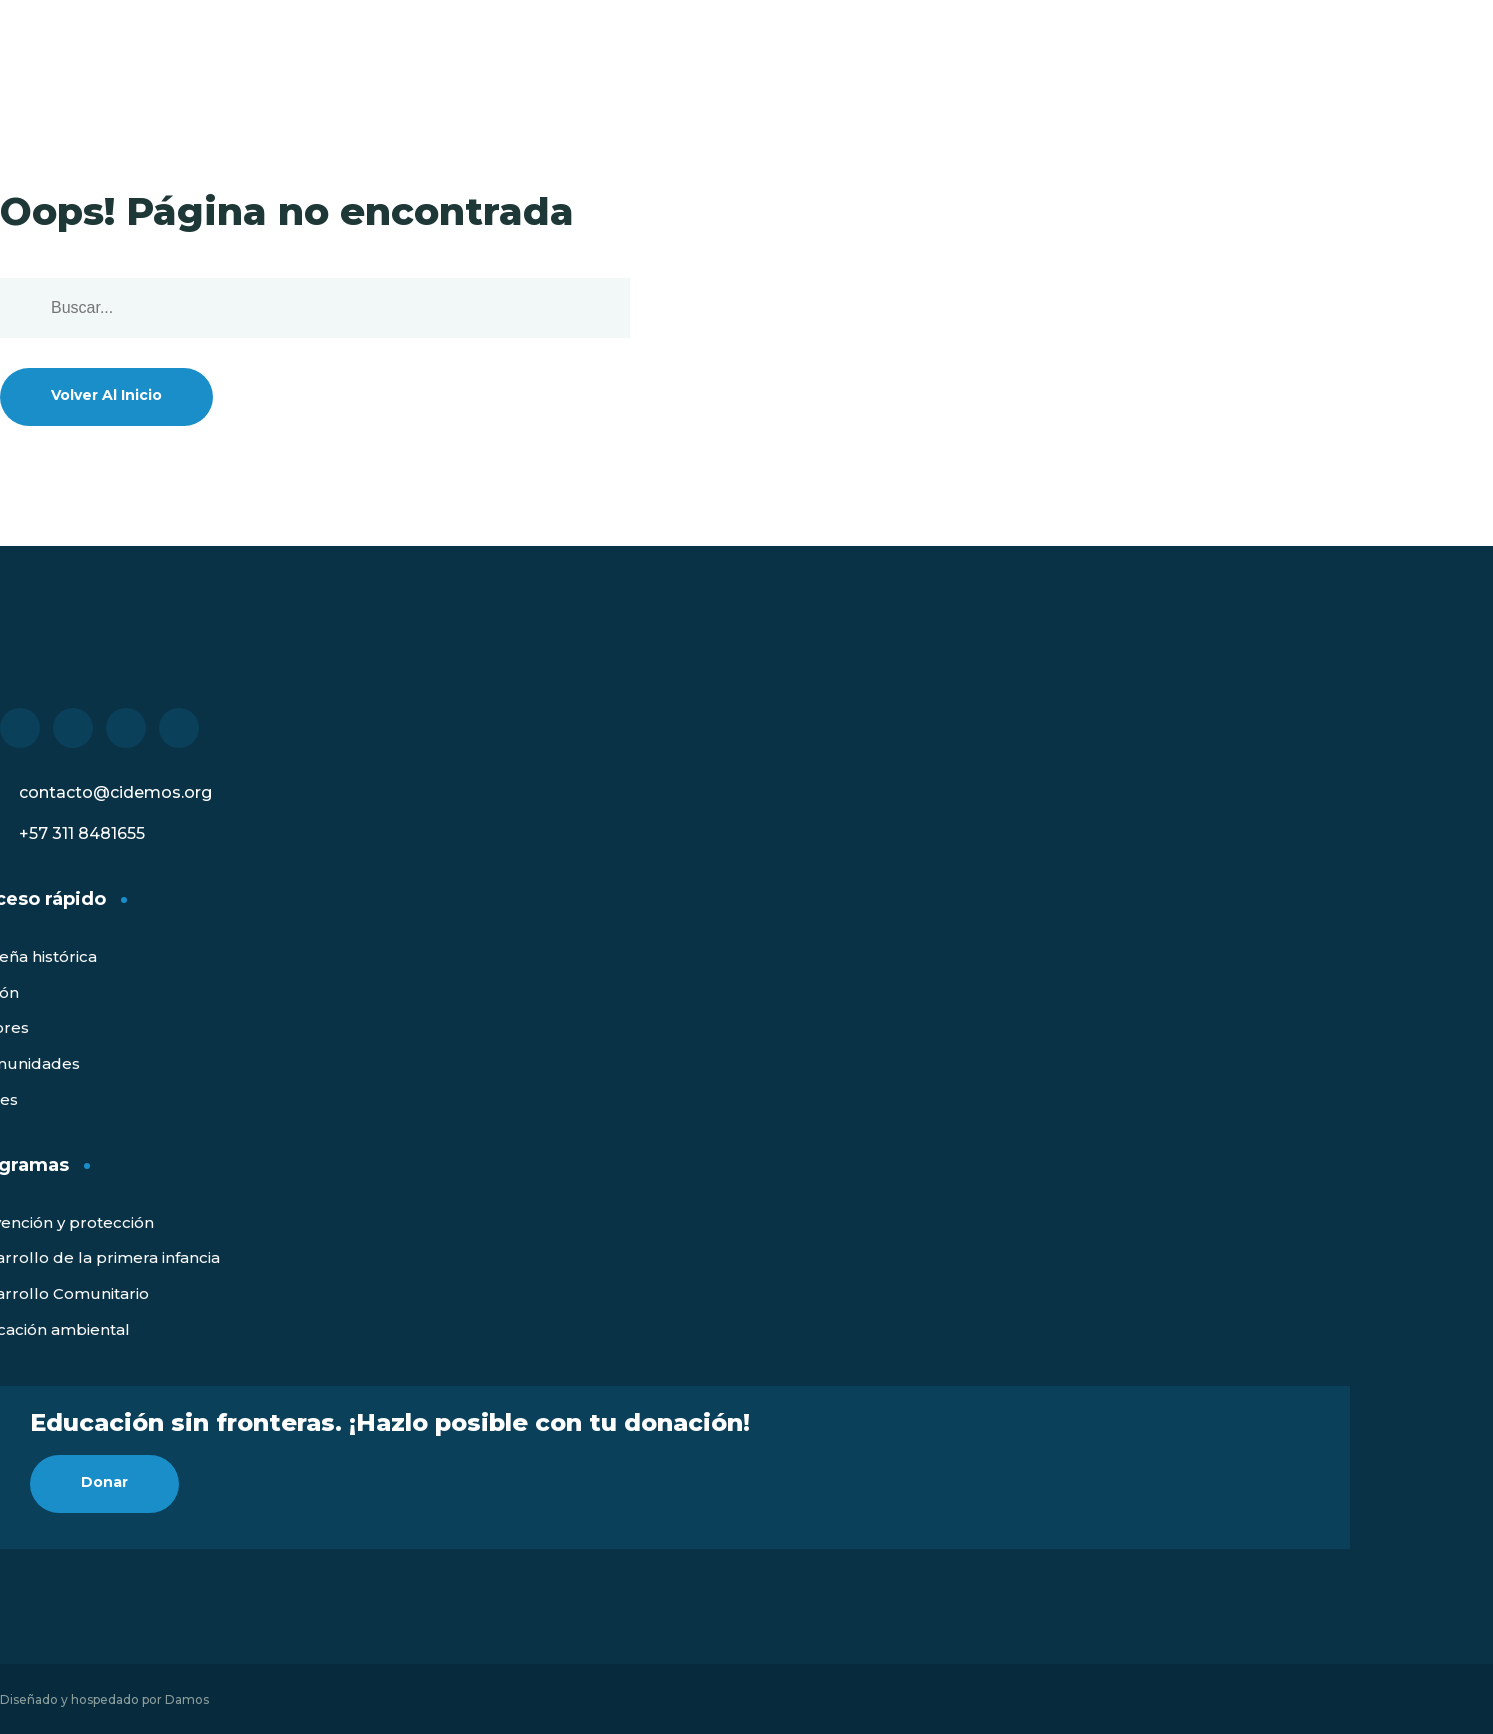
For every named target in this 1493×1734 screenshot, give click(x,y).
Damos (187, 1699)
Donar (104, 1482)
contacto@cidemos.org (115, 792)
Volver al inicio (106, 395)
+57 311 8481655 (82, 833)
